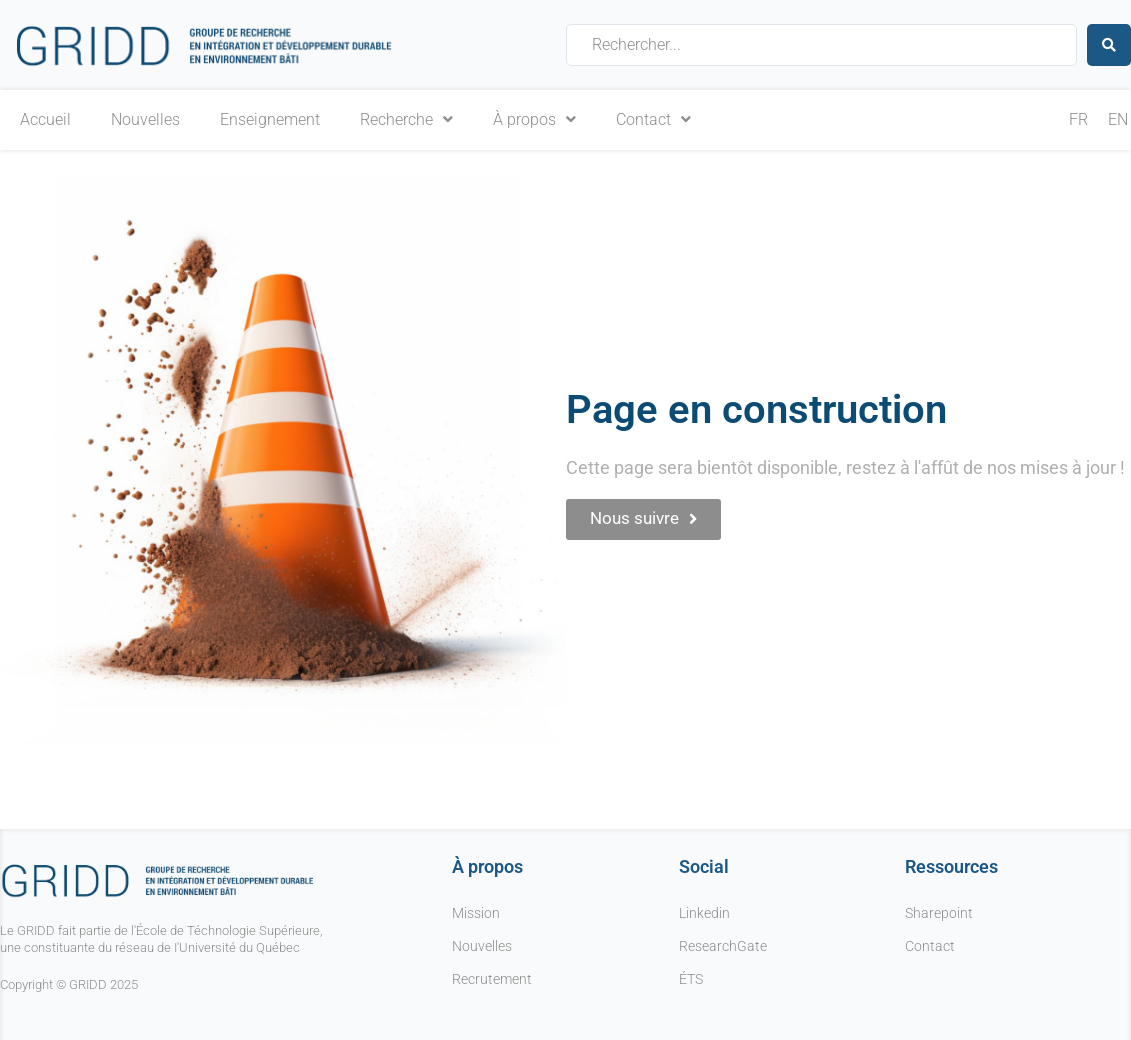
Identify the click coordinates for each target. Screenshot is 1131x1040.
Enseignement (270, 120)
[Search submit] (1109, 44)
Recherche (406, 120)
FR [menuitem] (1078, 120)
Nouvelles (145, 120)
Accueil (45, 120)
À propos (534, 120)
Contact (653, 120)
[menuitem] (1078, 121)
